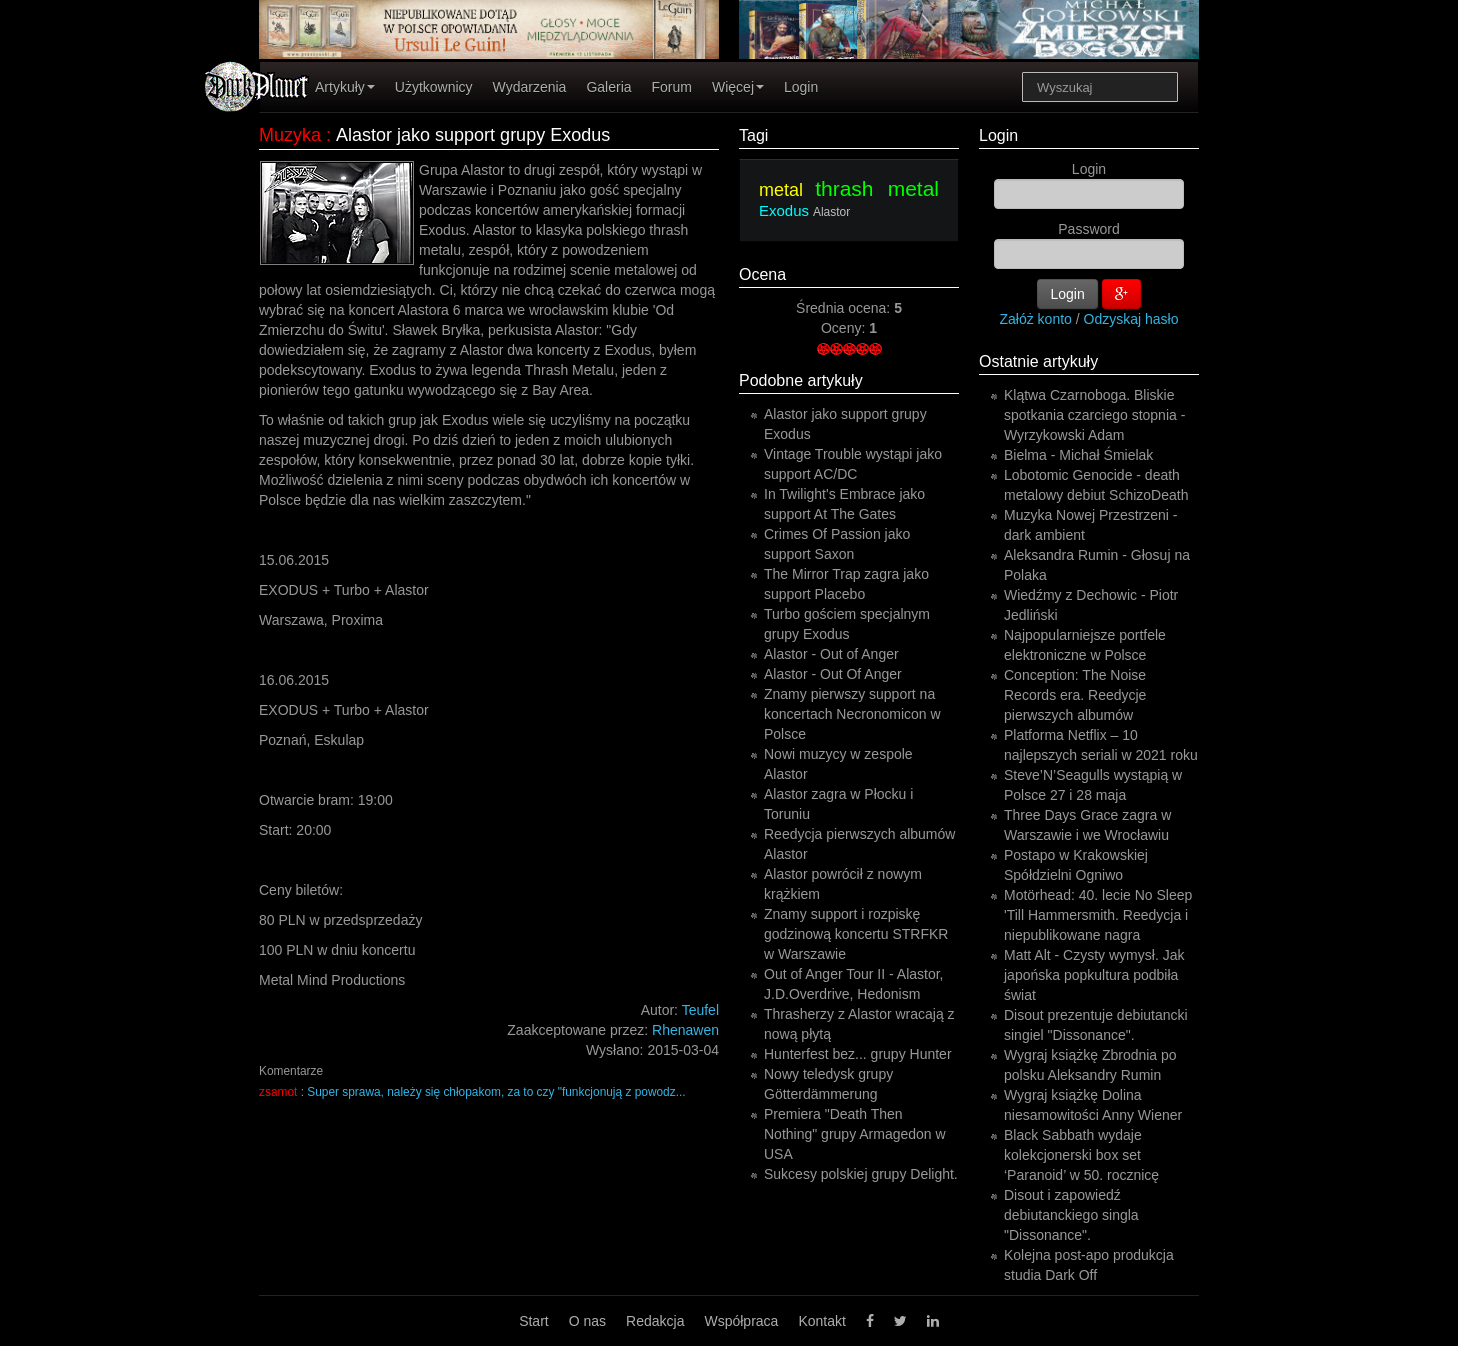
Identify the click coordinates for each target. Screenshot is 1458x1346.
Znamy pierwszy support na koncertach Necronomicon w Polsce (852, 714)
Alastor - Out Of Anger (833, 674)
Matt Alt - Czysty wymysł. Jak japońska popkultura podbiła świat (1094, 975)
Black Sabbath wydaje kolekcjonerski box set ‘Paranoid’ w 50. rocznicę (1081, 1155)
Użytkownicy (434, 87)
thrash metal (877, 188)
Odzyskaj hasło (1131, 319)
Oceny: (845, 328)
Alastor (831, 212)
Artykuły (345, 87)
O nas (587, 1321)
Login (801, 87)
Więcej (738, 87)
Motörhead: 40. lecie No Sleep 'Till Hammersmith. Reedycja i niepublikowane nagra (1098, 915)
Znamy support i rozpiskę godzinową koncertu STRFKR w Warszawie (856, 934)
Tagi (753, 135)
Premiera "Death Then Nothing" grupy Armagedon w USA (855, 1134)
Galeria (608, 87)
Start (534, 1321)
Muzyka (290, 135)
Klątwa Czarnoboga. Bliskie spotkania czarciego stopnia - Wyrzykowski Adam (1094, 415)
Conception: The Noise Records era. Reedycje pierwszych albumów (1075, 695)
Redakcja (655, 1321)
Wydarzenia (530, 87)
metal (781, 190)
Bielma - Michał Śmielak (1078, 455)
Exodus (784, 210)
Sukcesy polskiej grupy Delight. (861, 1174)
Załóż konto (1036, 319)
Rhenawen (685, 1030)
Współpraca (741, 1321)
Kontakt (821, 1321)
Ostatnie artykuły (1038, 361)
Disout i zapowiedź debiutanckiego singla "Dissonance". (1071, 1215)
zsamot (278, 1092)
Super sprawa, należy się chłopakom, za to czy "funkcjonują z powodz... (496, 1092)
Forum (672, 87)
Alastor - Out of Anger (831, 654)
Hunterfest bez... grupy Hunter (858, 1054)
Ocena (762, 274)
